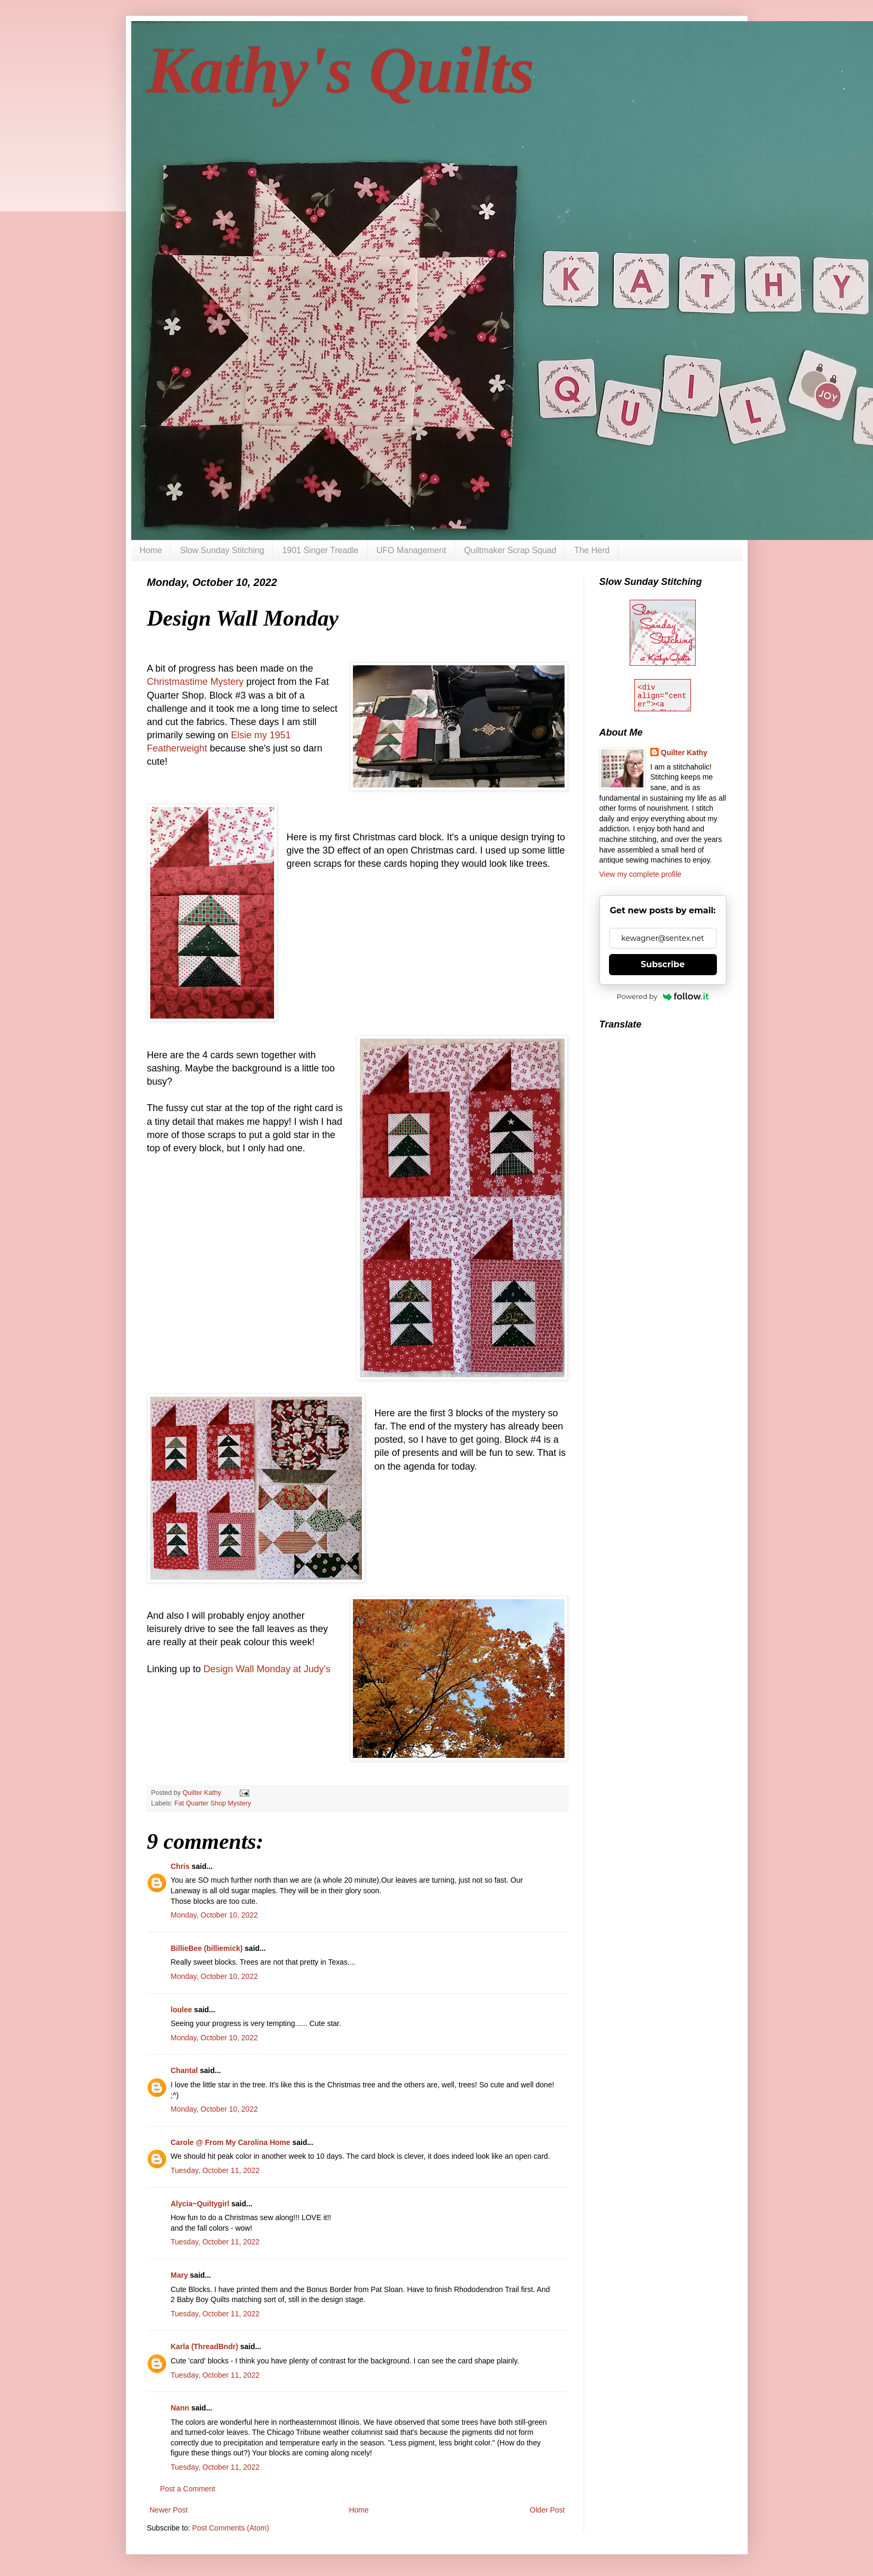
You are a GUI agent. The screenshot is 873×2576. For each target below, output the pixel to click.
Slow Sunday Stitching (222, 550)
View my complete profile (640, 874)
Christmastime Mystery (197, 681)
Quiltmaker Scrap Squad (510, 550)
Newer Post (169, 2510)
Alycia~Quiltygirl (200, 2203)
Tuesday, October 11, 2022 (215, 2170)
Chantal (184, 2070)
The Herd (592, 550)
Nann (180, 2408)
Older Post (547, 2510)
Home (151, 550)
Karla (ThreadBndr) (205, 2346)
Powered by (663, 996)
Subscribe (663, 964)
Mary (179, 2275)
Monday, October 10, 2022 (214, 1915)
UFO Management (412, 550)
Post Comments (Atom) (230, 2528)
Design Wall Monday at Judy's (267, 1669)
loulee (181, 2009)
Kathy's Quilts (341, 70)
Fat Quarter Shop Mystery (213, 1803)
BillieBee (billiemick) (207, 1948)
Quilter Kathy (684, 752)
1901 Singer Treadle (320, 550)
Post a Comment (187, 2489)
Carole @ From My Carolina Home (230, 2142)
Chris (181, 1866)
